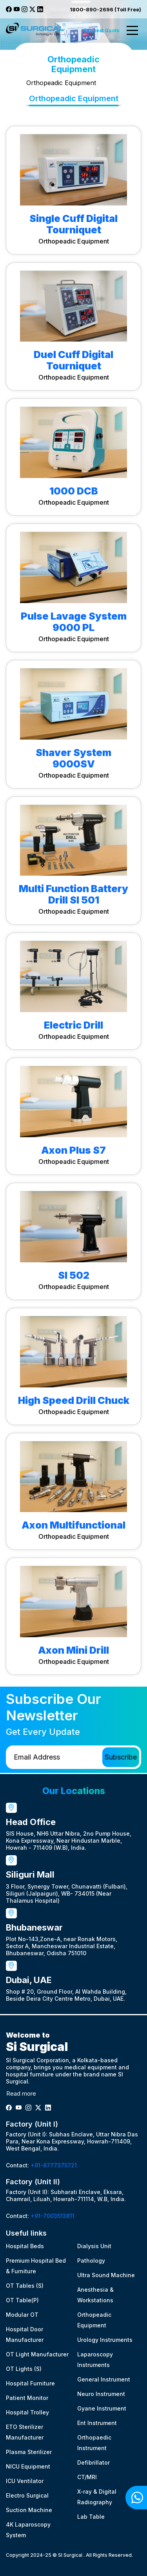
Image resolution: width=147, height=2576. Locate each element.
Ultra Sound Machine (106, 2275)
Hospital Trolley (27, 2412)
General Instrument (103, 2379)
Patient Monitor (27, 2397)
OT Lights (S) (24, 2368)
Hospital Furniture (30, 2383)
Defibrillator (93, 2462)
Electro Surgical (27, 2495)
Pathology (91, 2260)
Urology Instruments (104, 2339)
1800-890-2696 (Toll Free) (105, 9)
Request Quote (101, 30)
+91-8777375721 (54, 2165)
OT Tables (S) (25, 2285)
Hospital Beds (25, 2246)
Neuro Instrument (101, 2394)
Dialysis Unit (94, 2246)
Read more (21, 2093)
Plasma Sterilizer (29, 2452)
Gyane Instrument (101, 2408)
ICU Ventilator (25, 2481)
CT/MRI (87, 2477)
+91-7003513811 (52, 2215)
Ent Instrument (97, 2423)
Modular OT (22, 2314)
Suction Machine (29, 2510)
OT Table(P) (22, 2300)
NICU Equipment (28, 2466)
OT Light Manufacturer (37, 2354)
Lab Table (91, 2516)
